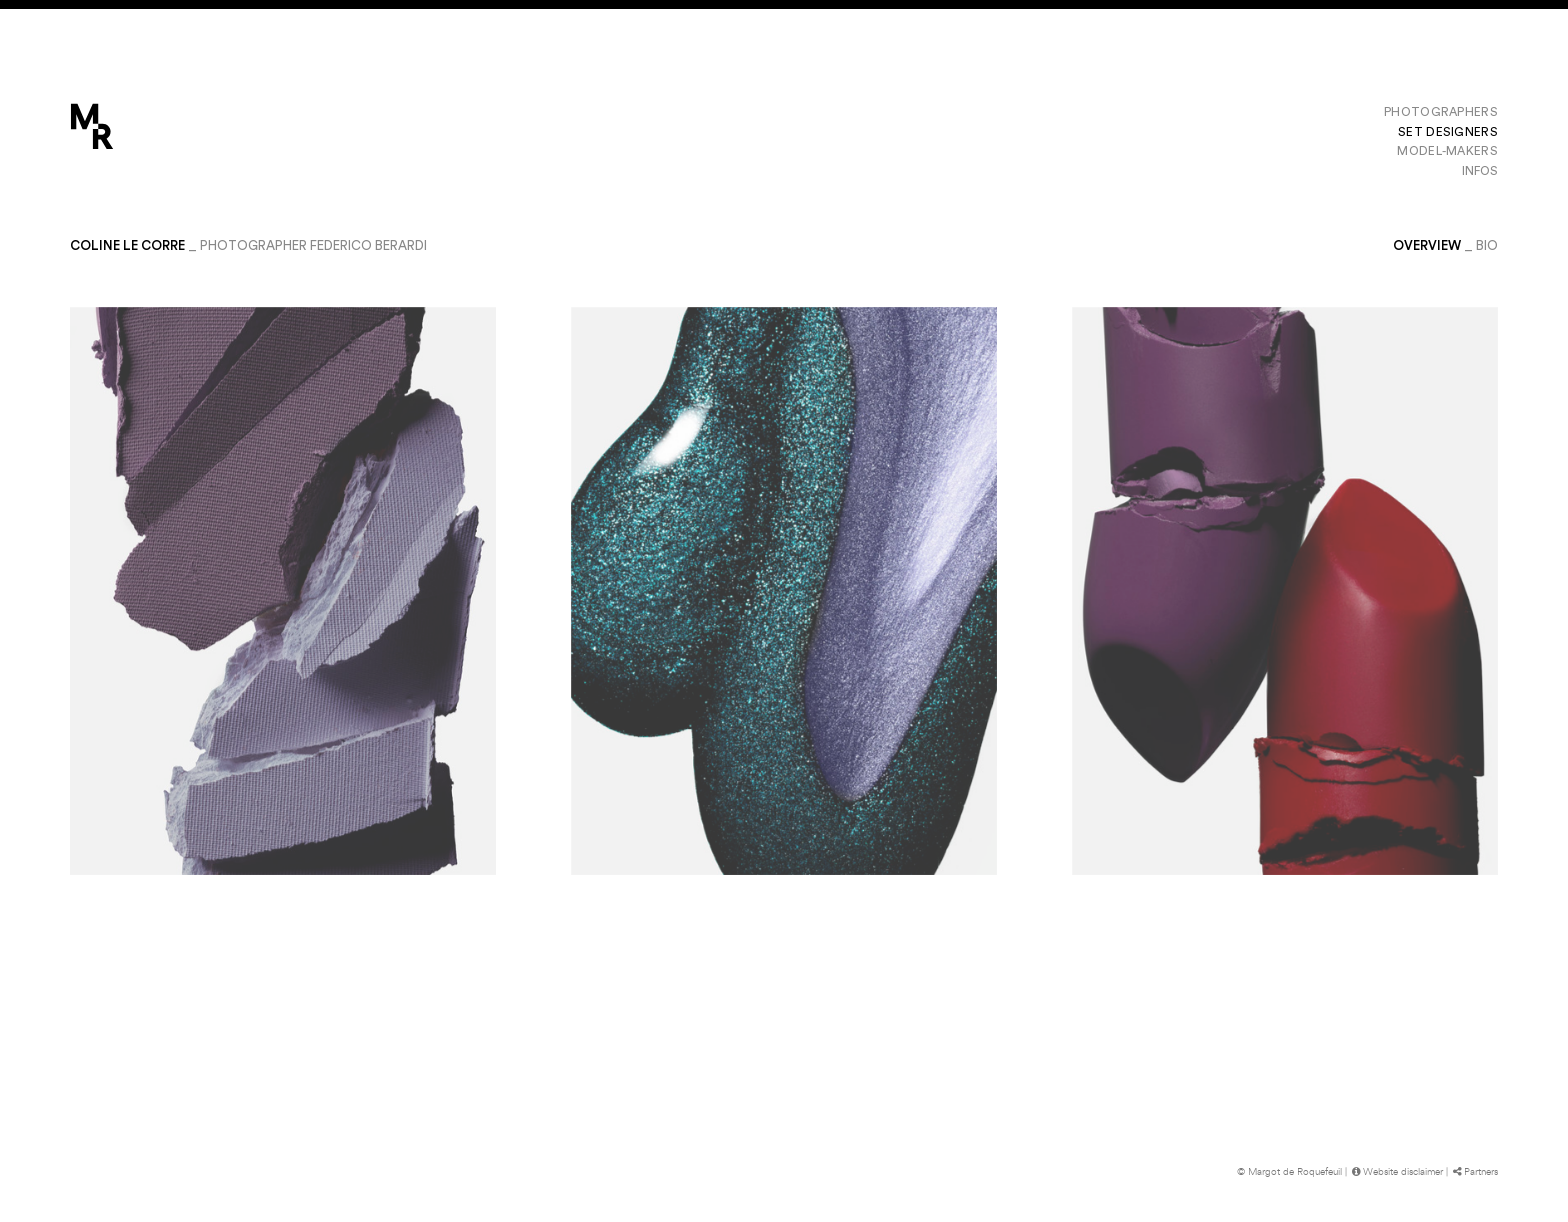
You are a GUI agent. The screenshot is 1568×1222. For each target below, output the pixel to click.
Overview (1427, 245)
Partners (1474, 1172)
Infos (1480, 171)
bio (1487, 245)
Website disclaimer (1396, 1172)
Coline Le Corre (127, 245)
